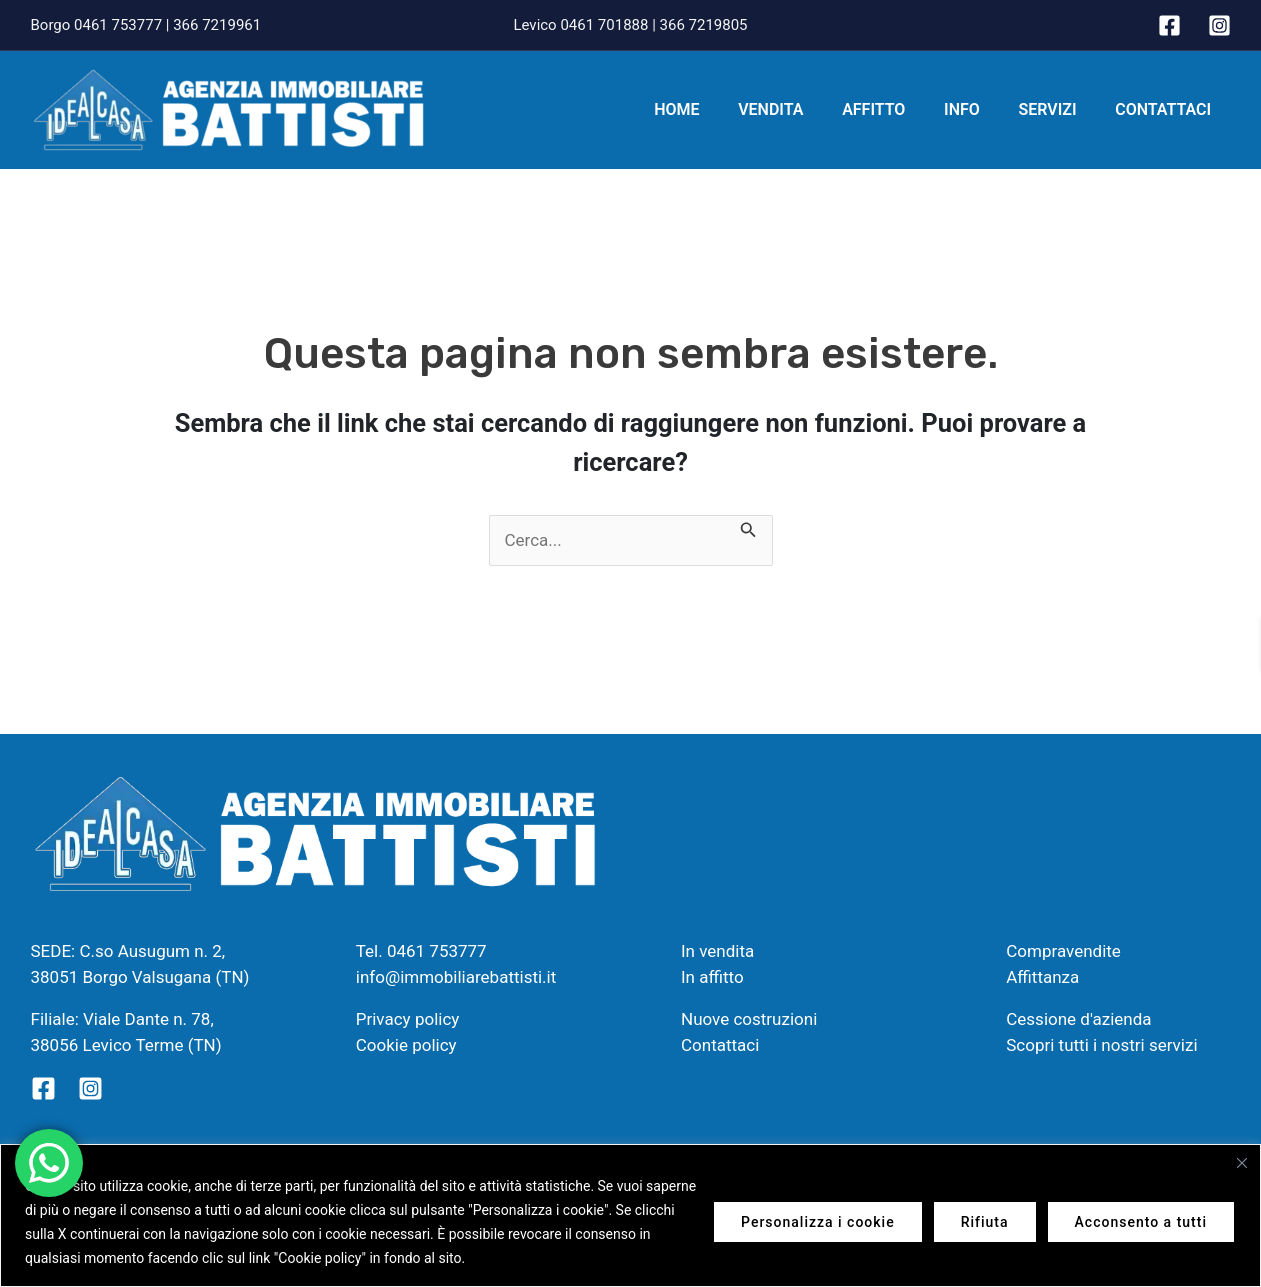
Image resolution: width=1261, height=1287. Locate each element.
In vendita (717, 951)
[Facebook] (1169, 25)
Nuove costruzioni (749, 1019)
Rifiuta (985, 1222)
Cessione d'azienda (1078, 1019)
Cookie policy (406, 1045)
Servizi (1057, 109)
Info (979, 109)
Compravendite (1063, 951)
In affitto (712, 977)
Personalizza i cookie (818, 1222)
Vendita (800, 109)
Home (713, 109)
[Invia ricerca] (748, 528)
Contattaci (1167, 109)
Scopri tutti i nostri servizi (1101, 1045)
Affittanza (1042, 977)
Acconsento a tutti (1141, 1222)
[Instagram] (1219, 25)
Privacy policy (408, 1019)
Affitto (896, 109)
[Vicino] (1242, 1163)
